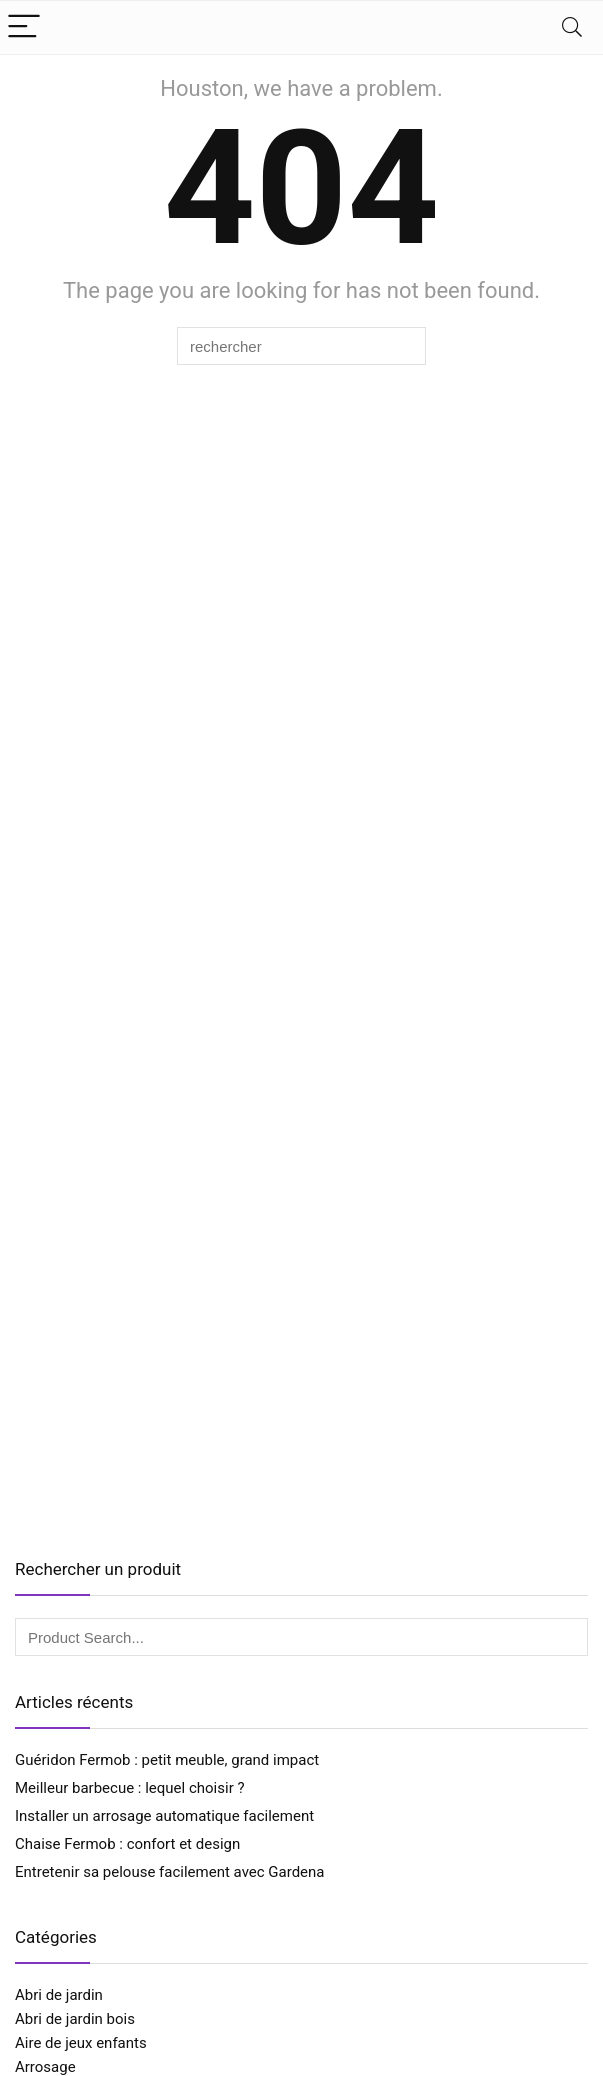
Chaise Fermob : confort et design (127, 1844)
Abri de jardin (59, 1995)
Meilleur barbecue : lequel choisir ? (130, 1788)
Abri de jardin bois (75, 2019)
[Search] (572, 27)
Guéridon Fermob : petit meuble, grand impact (167, 1760)
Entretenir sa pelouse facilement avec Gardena (170, 1872)
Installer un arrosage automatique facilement (164, 1816)
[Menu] (24, 27)
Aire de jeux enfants (81, 2043)
